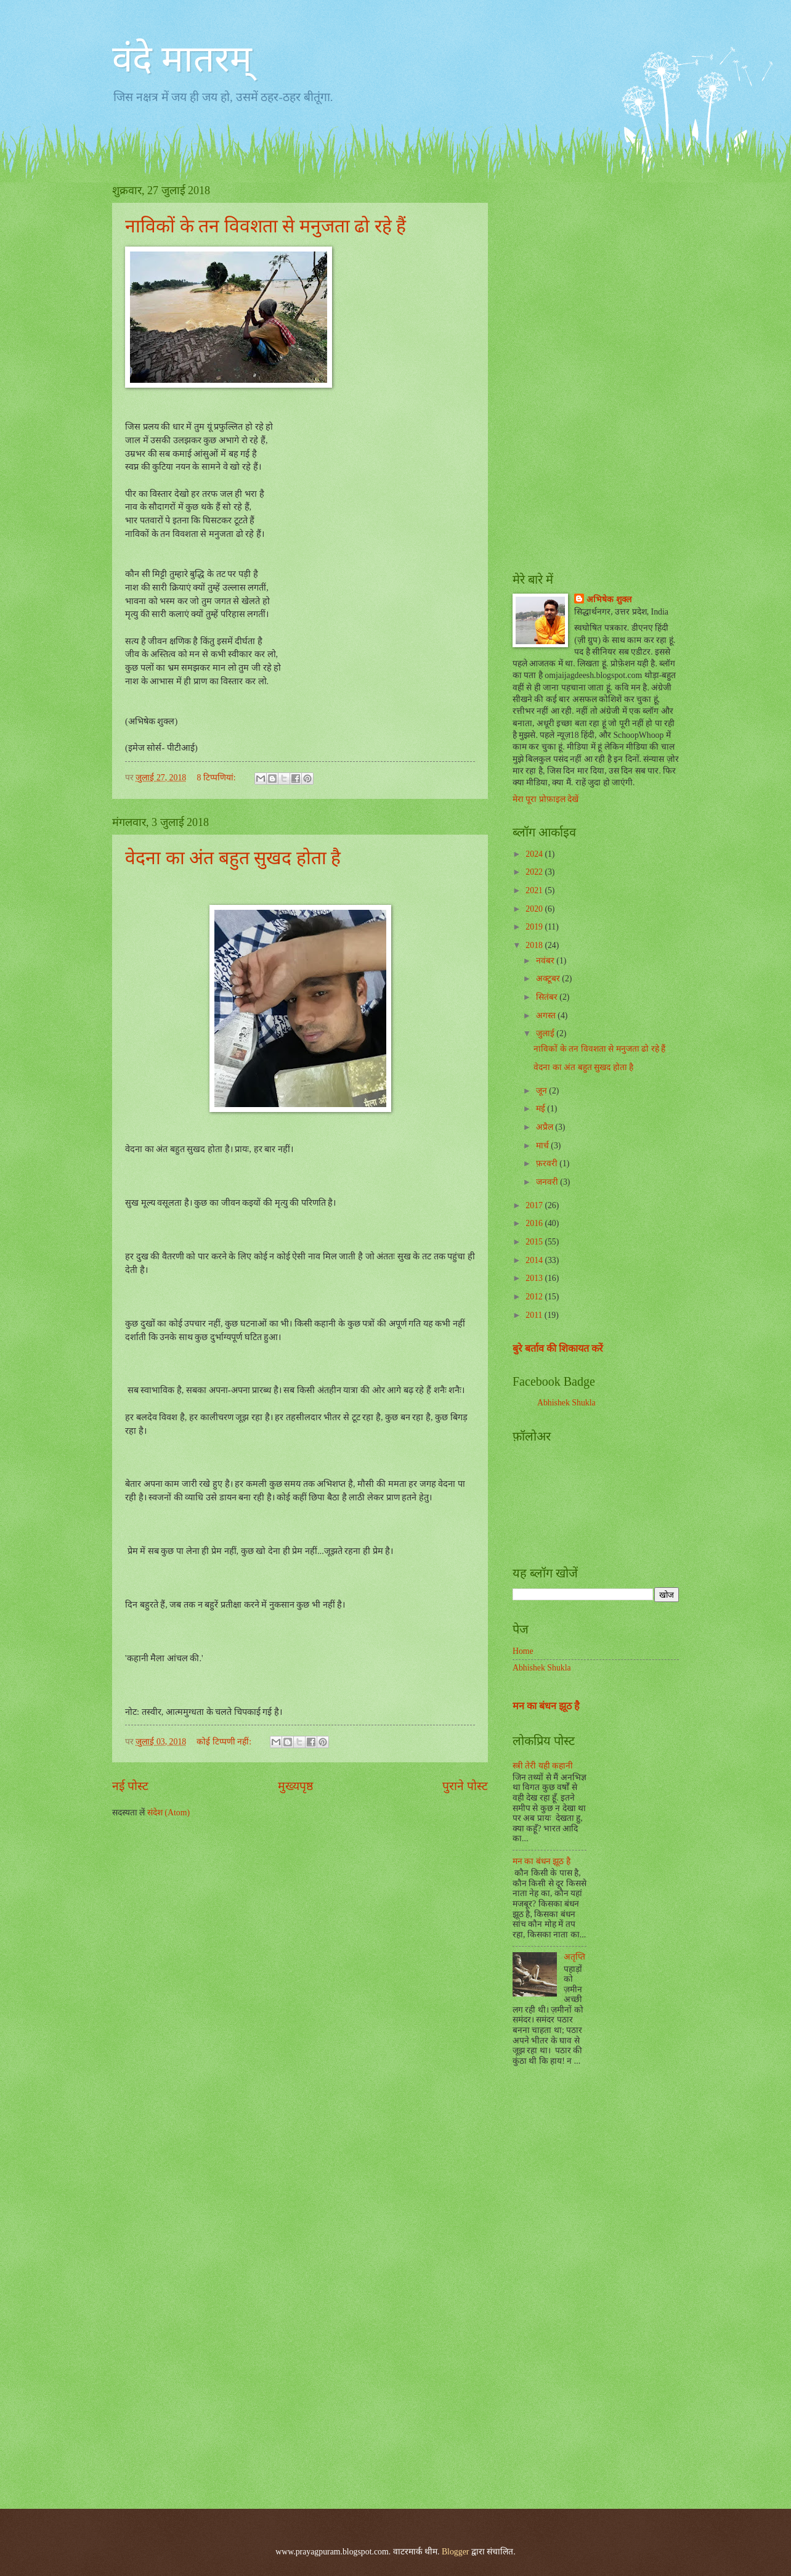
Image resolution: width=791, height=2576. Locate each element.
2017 (535, 1205)
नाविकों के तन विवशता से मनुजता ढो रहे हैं (265, 226)
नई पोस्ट (130, 1786)
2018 (535, 945)
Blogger (455, 2551)
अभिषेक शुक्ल (608, 599)
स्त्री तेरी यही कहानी (543, 1765)
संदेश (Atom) (168, 1812)
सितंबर (547, 997)
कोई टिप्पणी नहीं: (225, 1741)
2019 (535, 926)
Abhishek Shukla (566, 1402)
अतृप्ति (574, 1956)
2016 (535, 1223)
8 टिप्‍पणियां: (217, 777)
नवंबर (546, 960)
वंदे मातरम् (182, 59)
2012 (535, 1296)
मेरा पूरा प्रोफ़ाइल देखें (545, 799)
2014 (535, 1260)
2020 (535, 909)
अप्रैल (545, 1127)
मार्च (543, 1145)
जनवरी (548, 1182)
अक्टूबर (549, 978)
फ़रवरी (547, 1163)
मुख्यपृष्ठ (295, 1786)
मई (541, 1108)
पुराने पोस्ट (465, 1786)
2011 (535, 1315)
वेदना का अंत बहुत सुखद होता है (233, 858)
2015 (535, 1241)
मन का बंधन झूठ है (546, 1706)
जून (542, 1090)
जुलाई (546, 1033)
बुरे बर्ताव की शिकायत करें (558, 1348)
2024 (535, 854)
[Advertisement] (596, 367)
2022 (535, 872)
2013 (535, 1278)
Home (523, 1651)
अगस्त (547, 1015)
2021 (535, 890)
